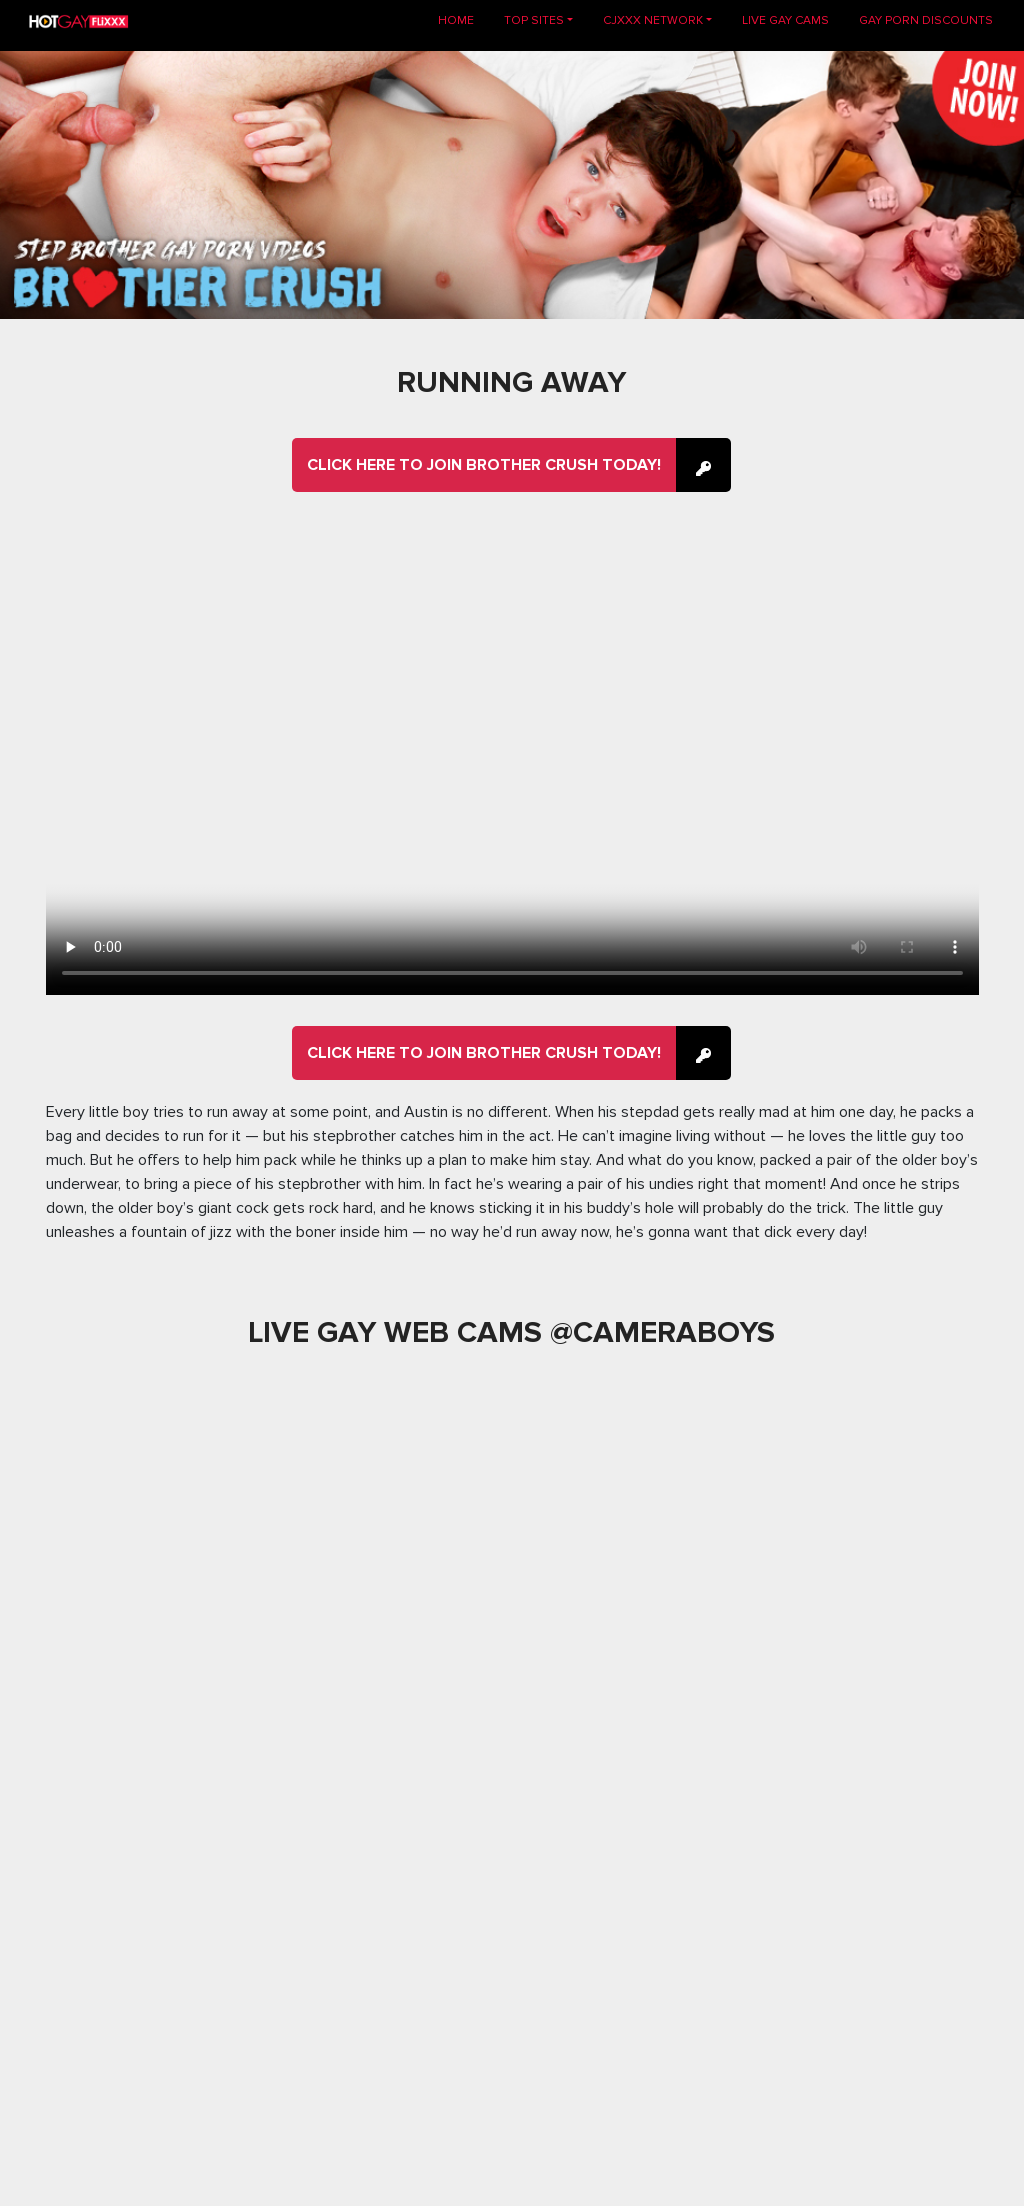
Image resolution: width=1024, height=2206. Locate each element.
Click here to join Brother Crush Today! (484, 465)
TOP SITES (534, 20)
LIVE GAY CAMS (785, 20)
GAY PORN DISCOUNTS (926, 20)
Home (463, 19)
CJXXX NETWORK (653, 20)
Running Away (511, 382)
